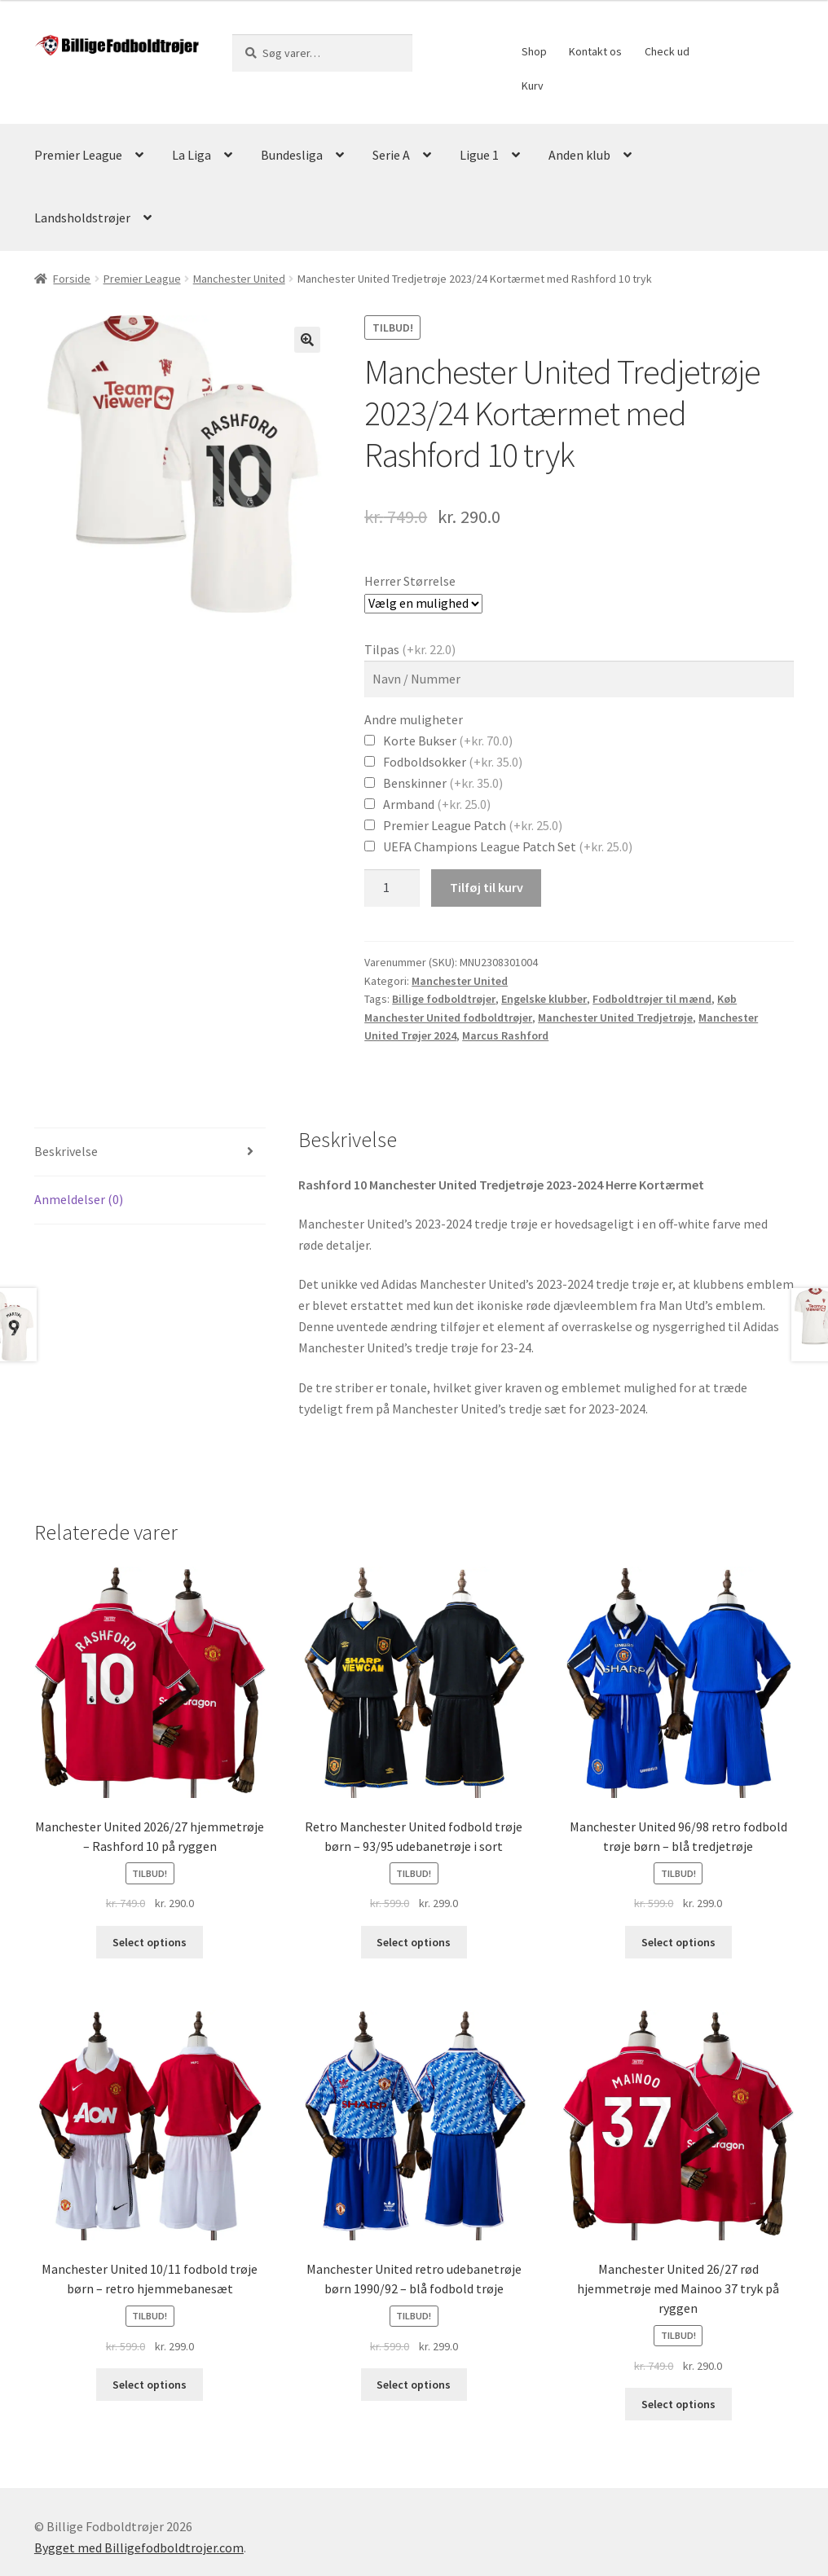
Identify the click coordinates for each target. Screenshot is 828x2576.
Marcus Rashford (505, 1035)
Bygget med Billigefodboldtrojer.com (139, 2547)
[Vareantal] (392, 888)
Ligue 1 (479, 155)
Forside (71, 278)
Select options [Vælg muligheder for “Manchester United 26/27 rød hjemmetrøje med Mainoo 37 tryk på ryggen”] (678, 2404)
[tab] (150, 1152)
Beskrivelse (66, 1151)
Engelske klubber (544, 998)
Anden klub (579, 155)
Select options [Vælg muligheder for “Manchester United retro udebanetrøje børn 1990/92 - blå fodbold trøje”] (414, 2384)
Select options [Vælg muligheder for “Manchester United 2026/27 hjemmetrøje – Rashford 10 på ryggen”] (149, 1942)
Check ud (667, 51)
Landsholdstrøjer (82, 217)
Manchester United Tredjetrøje (615, 1017)
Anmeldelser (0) (78, 1199)
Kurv (533, 85)
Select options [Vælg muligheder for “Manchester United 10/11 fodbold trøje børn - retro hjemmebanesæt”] (149, 2384)
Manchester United (239, 278)
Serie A (391, 155)
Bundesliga (292, 155)
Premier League (78, 155)
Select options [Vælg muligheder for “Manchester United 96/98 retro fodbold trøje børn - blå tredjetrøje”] (678, 1942)
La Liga (191, 155)
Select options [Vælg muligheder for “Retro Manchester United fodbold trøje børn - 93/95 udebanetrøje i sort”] (414, 1942)
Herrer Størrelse (410, 581)
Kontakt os (595, 51)
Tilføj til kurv (486, 887)
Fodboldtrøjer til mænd (651, 998)
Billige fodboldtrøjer (443, 998)
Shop (534, 51)
